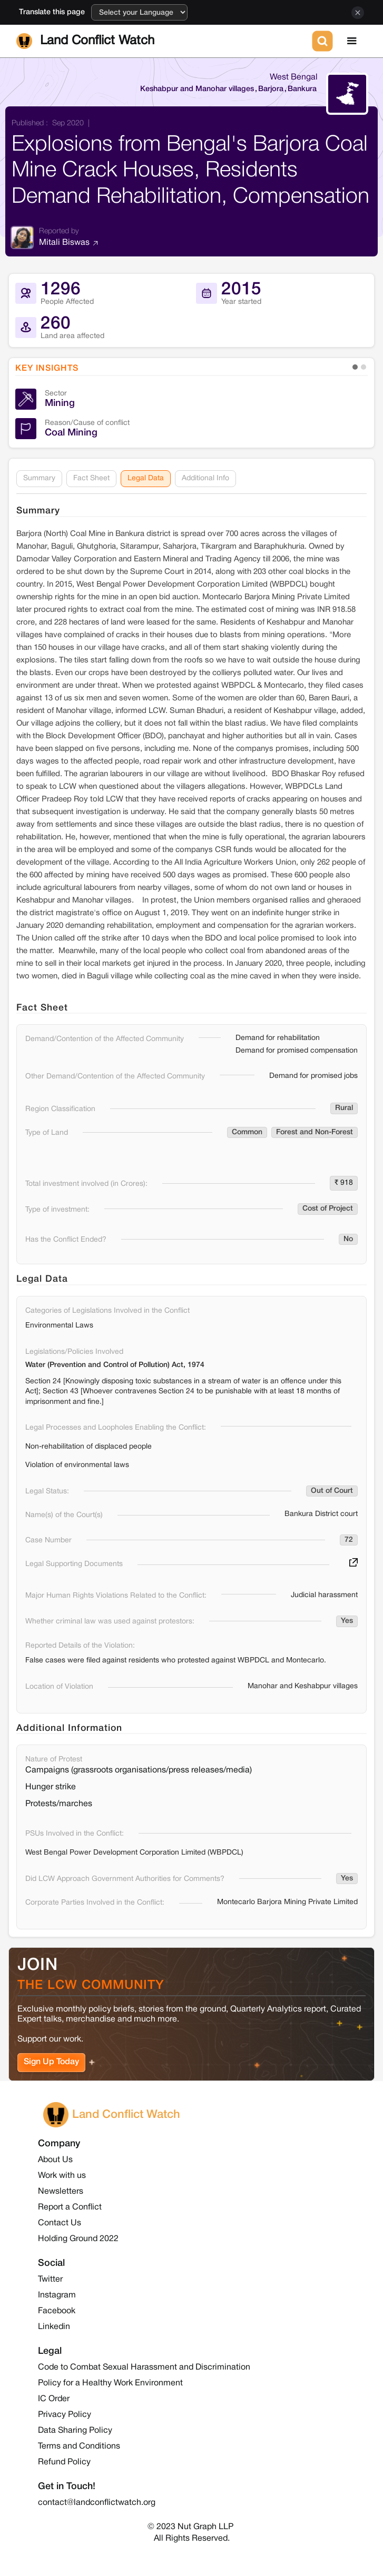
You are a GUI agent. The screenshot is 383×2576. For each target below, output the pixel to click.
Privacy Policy (64, 2415)
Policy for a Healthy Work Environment (110, 2383)
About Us (55, 2160)
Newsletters (60, 2191)
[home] (162, 41)
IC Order (54, 2399)
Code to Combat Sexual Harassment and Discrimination (144, 2367)
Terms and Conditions (79, 2446)
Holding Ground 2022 (78, 2239)
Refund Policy (64, 2462)
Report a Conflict (70, 2207)
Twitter (50, 2279)
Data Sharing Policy (75, 2430)
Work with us (62, 2175)
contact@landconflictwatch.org (96, 2502)
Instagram (57, 2295)
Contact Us (59, 2223)
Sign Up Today (51, 2062)
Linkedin (54, 2327)
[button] (352, 41)
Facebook (56, 2311)
